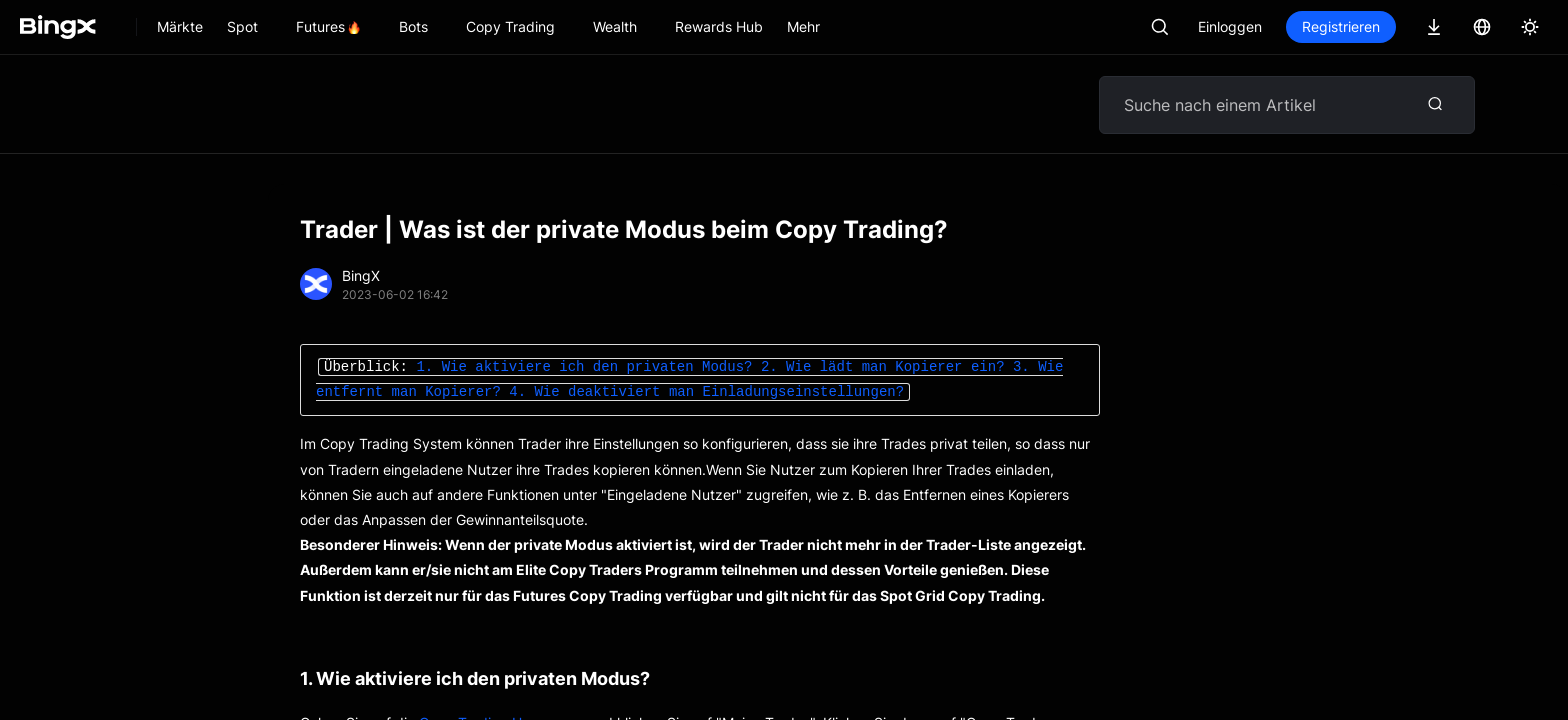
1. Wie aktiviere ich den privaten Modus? (584, 367)
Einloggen (1230, 26)
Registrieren (1341, 26)
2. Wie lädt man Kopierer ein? (883, 367)
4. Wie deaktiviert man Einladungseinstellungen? (706, 392)
